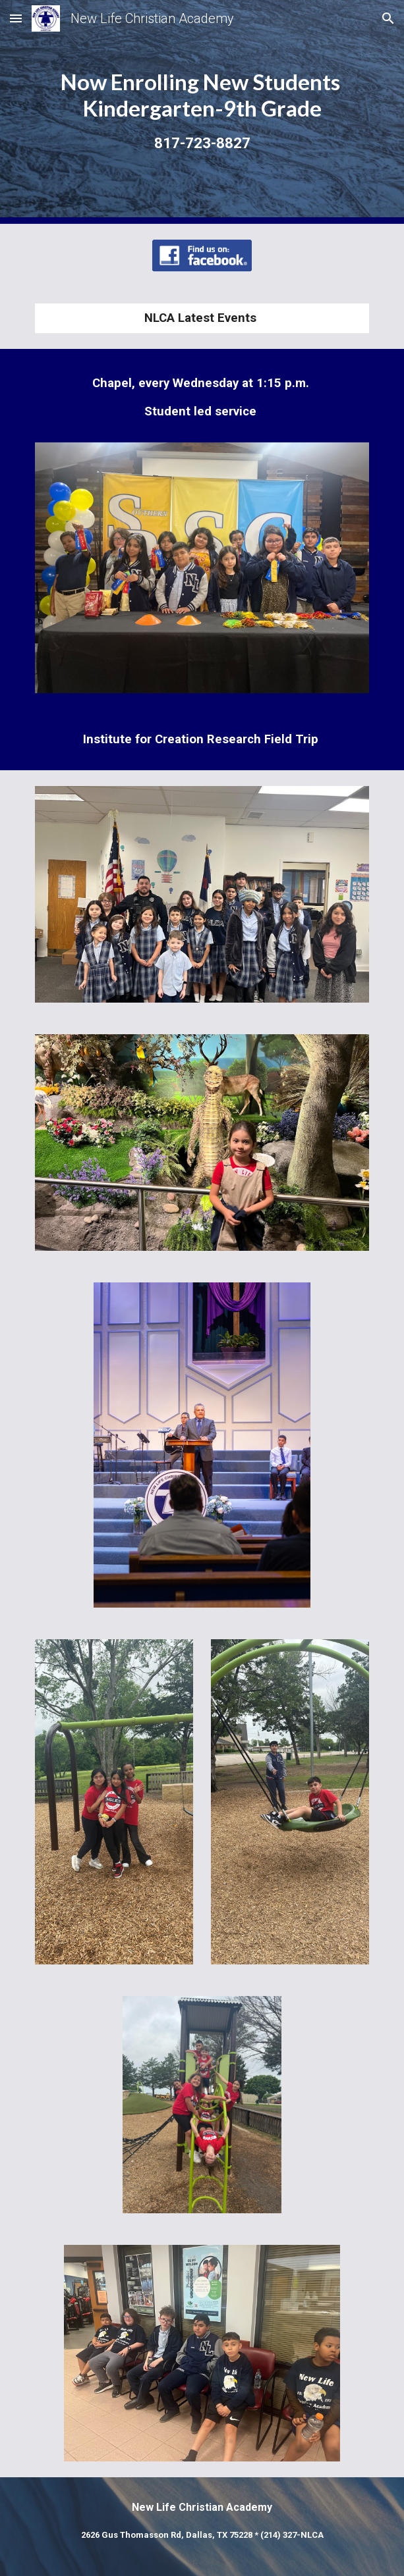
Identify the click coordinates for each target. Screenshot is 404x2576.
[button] (16, 18)
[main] (202, 112)
